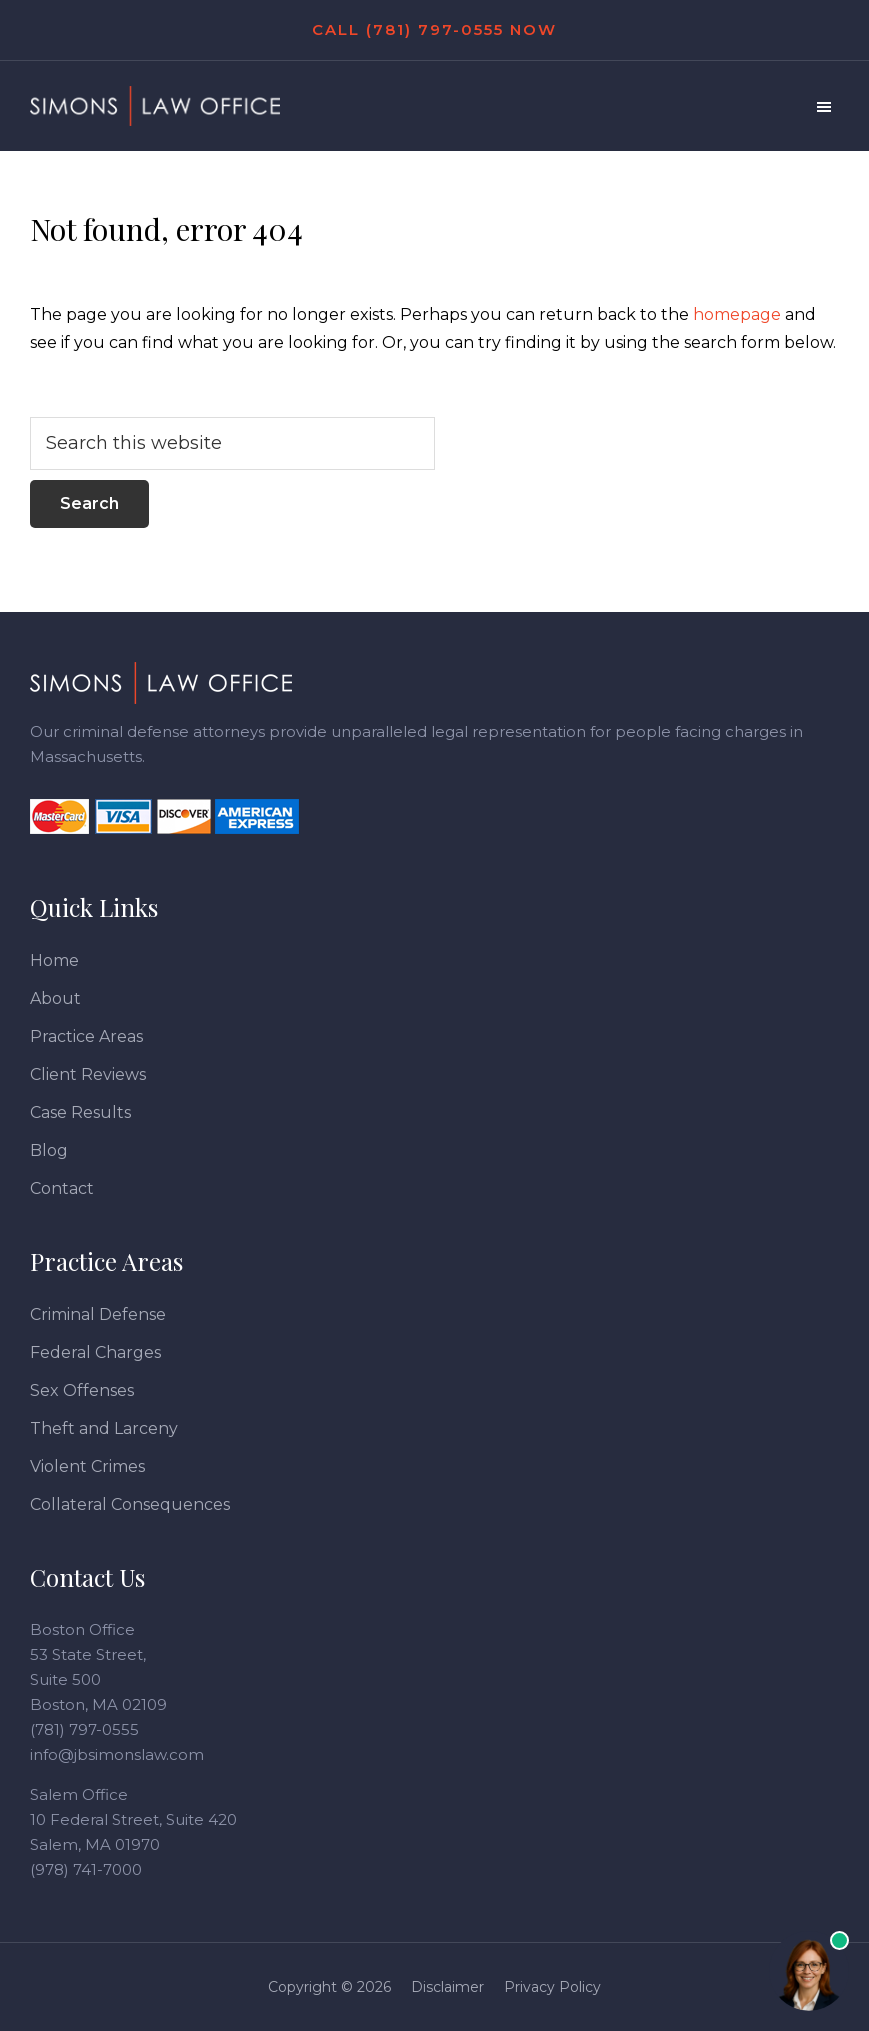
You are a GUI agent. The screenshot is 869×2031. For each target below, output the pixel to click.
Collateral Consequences (130, 1504)
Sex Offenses (82, 1390)
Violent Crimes (87, 1466)
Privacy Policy (552, 1987)
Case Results (80, 1112)
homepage (737, 314)
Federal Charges (95, 1352)
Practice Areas (86, 1036)
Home (54, 960)
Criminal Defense (98, 1314)
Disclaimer (447, 1987)
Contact (62, 1188)
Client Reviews (88, 1074)
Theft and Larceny (104, 1428)
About (55, 998)
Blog (49, 1150)
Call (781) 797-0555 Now (434, 29)
